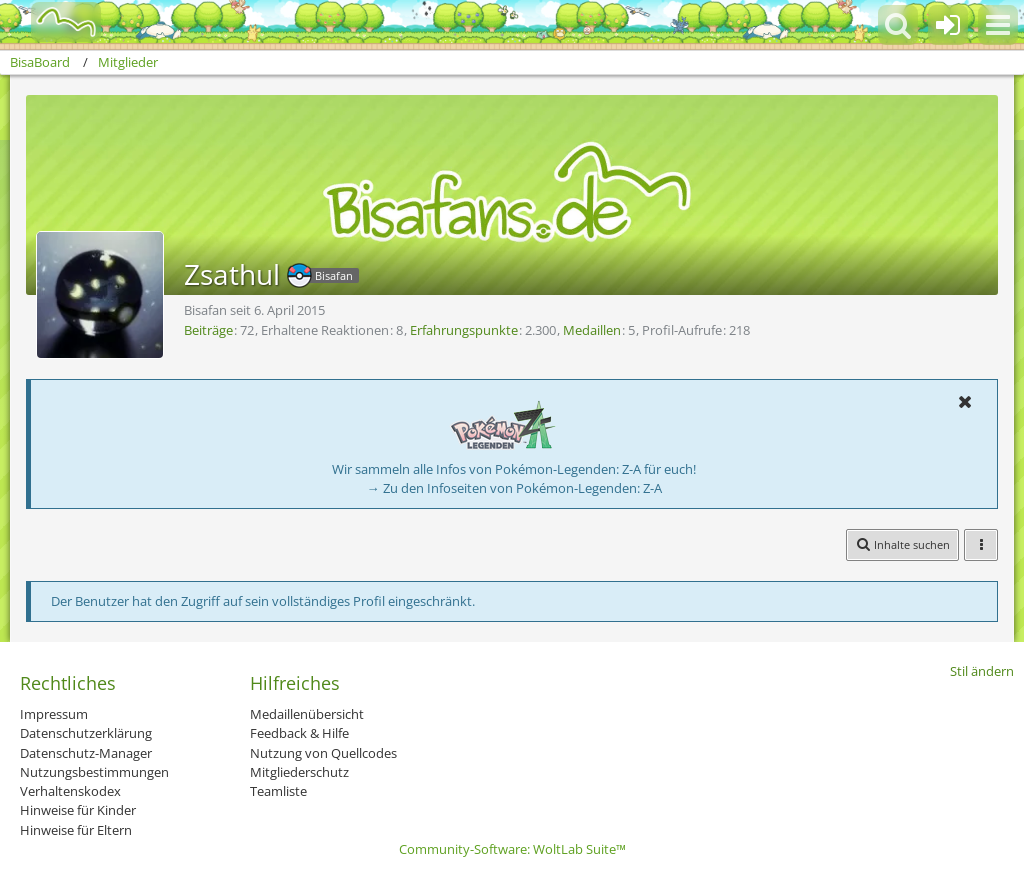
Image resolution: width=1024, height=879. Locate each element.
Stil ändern (982, 671)
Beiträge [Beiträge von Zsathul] (208, 330)
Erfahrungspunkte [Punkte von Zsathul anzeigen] (464, 330)
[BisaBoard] (53, 22)
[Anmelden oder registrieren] (948, 25)
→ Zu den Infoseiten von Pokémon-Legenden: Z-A (514, 488)
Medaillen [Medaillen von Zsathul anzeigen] (592, 330)
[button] (998, 25)
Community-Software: (512, 849)
